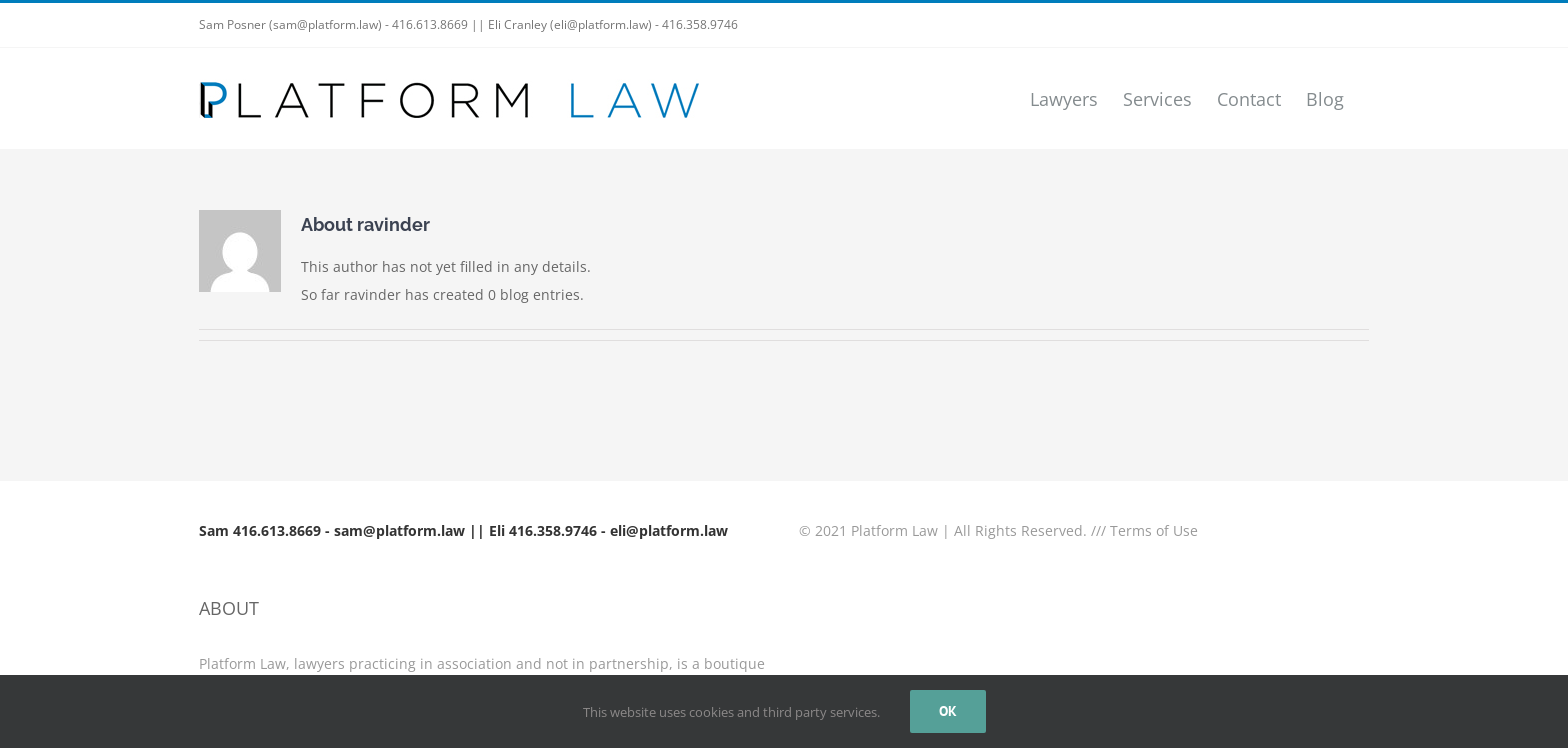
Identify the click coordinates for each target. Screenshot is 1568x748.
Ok (948, 711)
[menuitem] (1064, 98)
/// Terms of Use (1144, 530)
